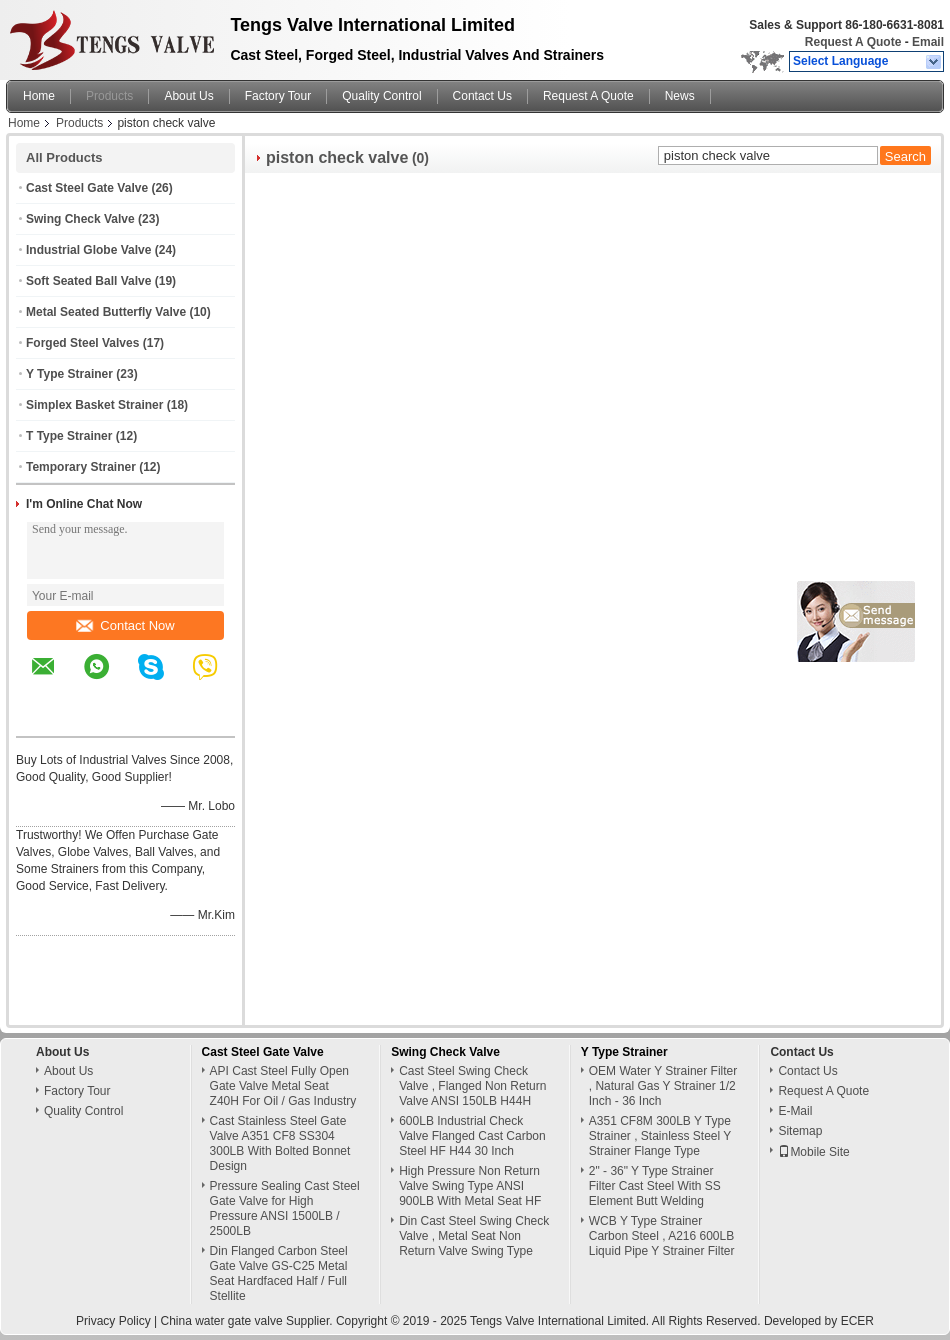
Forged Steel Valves (82, 343)
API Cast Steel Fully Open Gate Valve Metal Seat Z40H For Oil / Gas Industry (283, 1086)
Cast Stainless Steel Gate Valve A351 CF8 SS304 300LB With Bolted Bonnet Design (280, 1143)
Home (39, 96)
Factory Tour (278, 96)
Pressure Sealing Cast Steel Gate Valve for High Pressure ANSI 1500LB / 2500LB (285, 1208)
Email (928, 42)
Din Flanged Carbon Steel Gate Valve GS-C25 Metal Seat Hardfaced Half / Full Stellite (279, 1273)
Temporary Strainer (81, 467)
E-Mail (795, 1111)
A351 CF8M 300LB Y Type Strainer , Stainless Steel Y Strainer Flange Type (660, 1136)
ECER (857, 1321)
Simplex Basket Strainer (94, 405)
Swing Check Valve (80, 219)
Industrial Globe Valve (88, 250)
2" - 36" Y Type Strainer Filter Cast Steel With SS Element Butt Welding (655, 1186)
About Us (188, 96)
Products (109, 96)
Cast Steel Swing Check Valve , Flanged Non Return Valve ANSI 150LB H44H (472, 1086)
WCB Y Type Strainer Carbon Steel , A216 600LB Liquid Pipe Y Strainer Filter (662, 1236)
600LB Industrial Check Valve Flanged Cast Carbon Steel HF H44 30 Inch (472, 1136)
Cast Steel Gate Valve (87, 188)
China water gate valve (222, 1321)
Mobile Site (813, 1152)
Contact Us (482, 96)
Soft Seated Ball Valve (88, 281)
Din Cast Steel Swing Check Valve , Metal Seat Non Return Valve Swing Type (474, 1236)
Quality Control (381, 96)
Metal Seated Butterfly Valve (106, 312)
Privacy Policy (113, 1321)
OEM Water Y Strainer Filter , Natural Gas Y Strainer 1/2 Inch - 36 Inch (663, 1086)
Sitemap (800, 1131)
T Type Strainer (69, 436)
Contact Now (125, 625)
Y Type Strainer (69, 374)
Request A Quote (853, 42)
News (680, 96)
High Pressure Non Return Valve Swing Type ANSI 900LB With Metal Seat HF (470, 1186)
